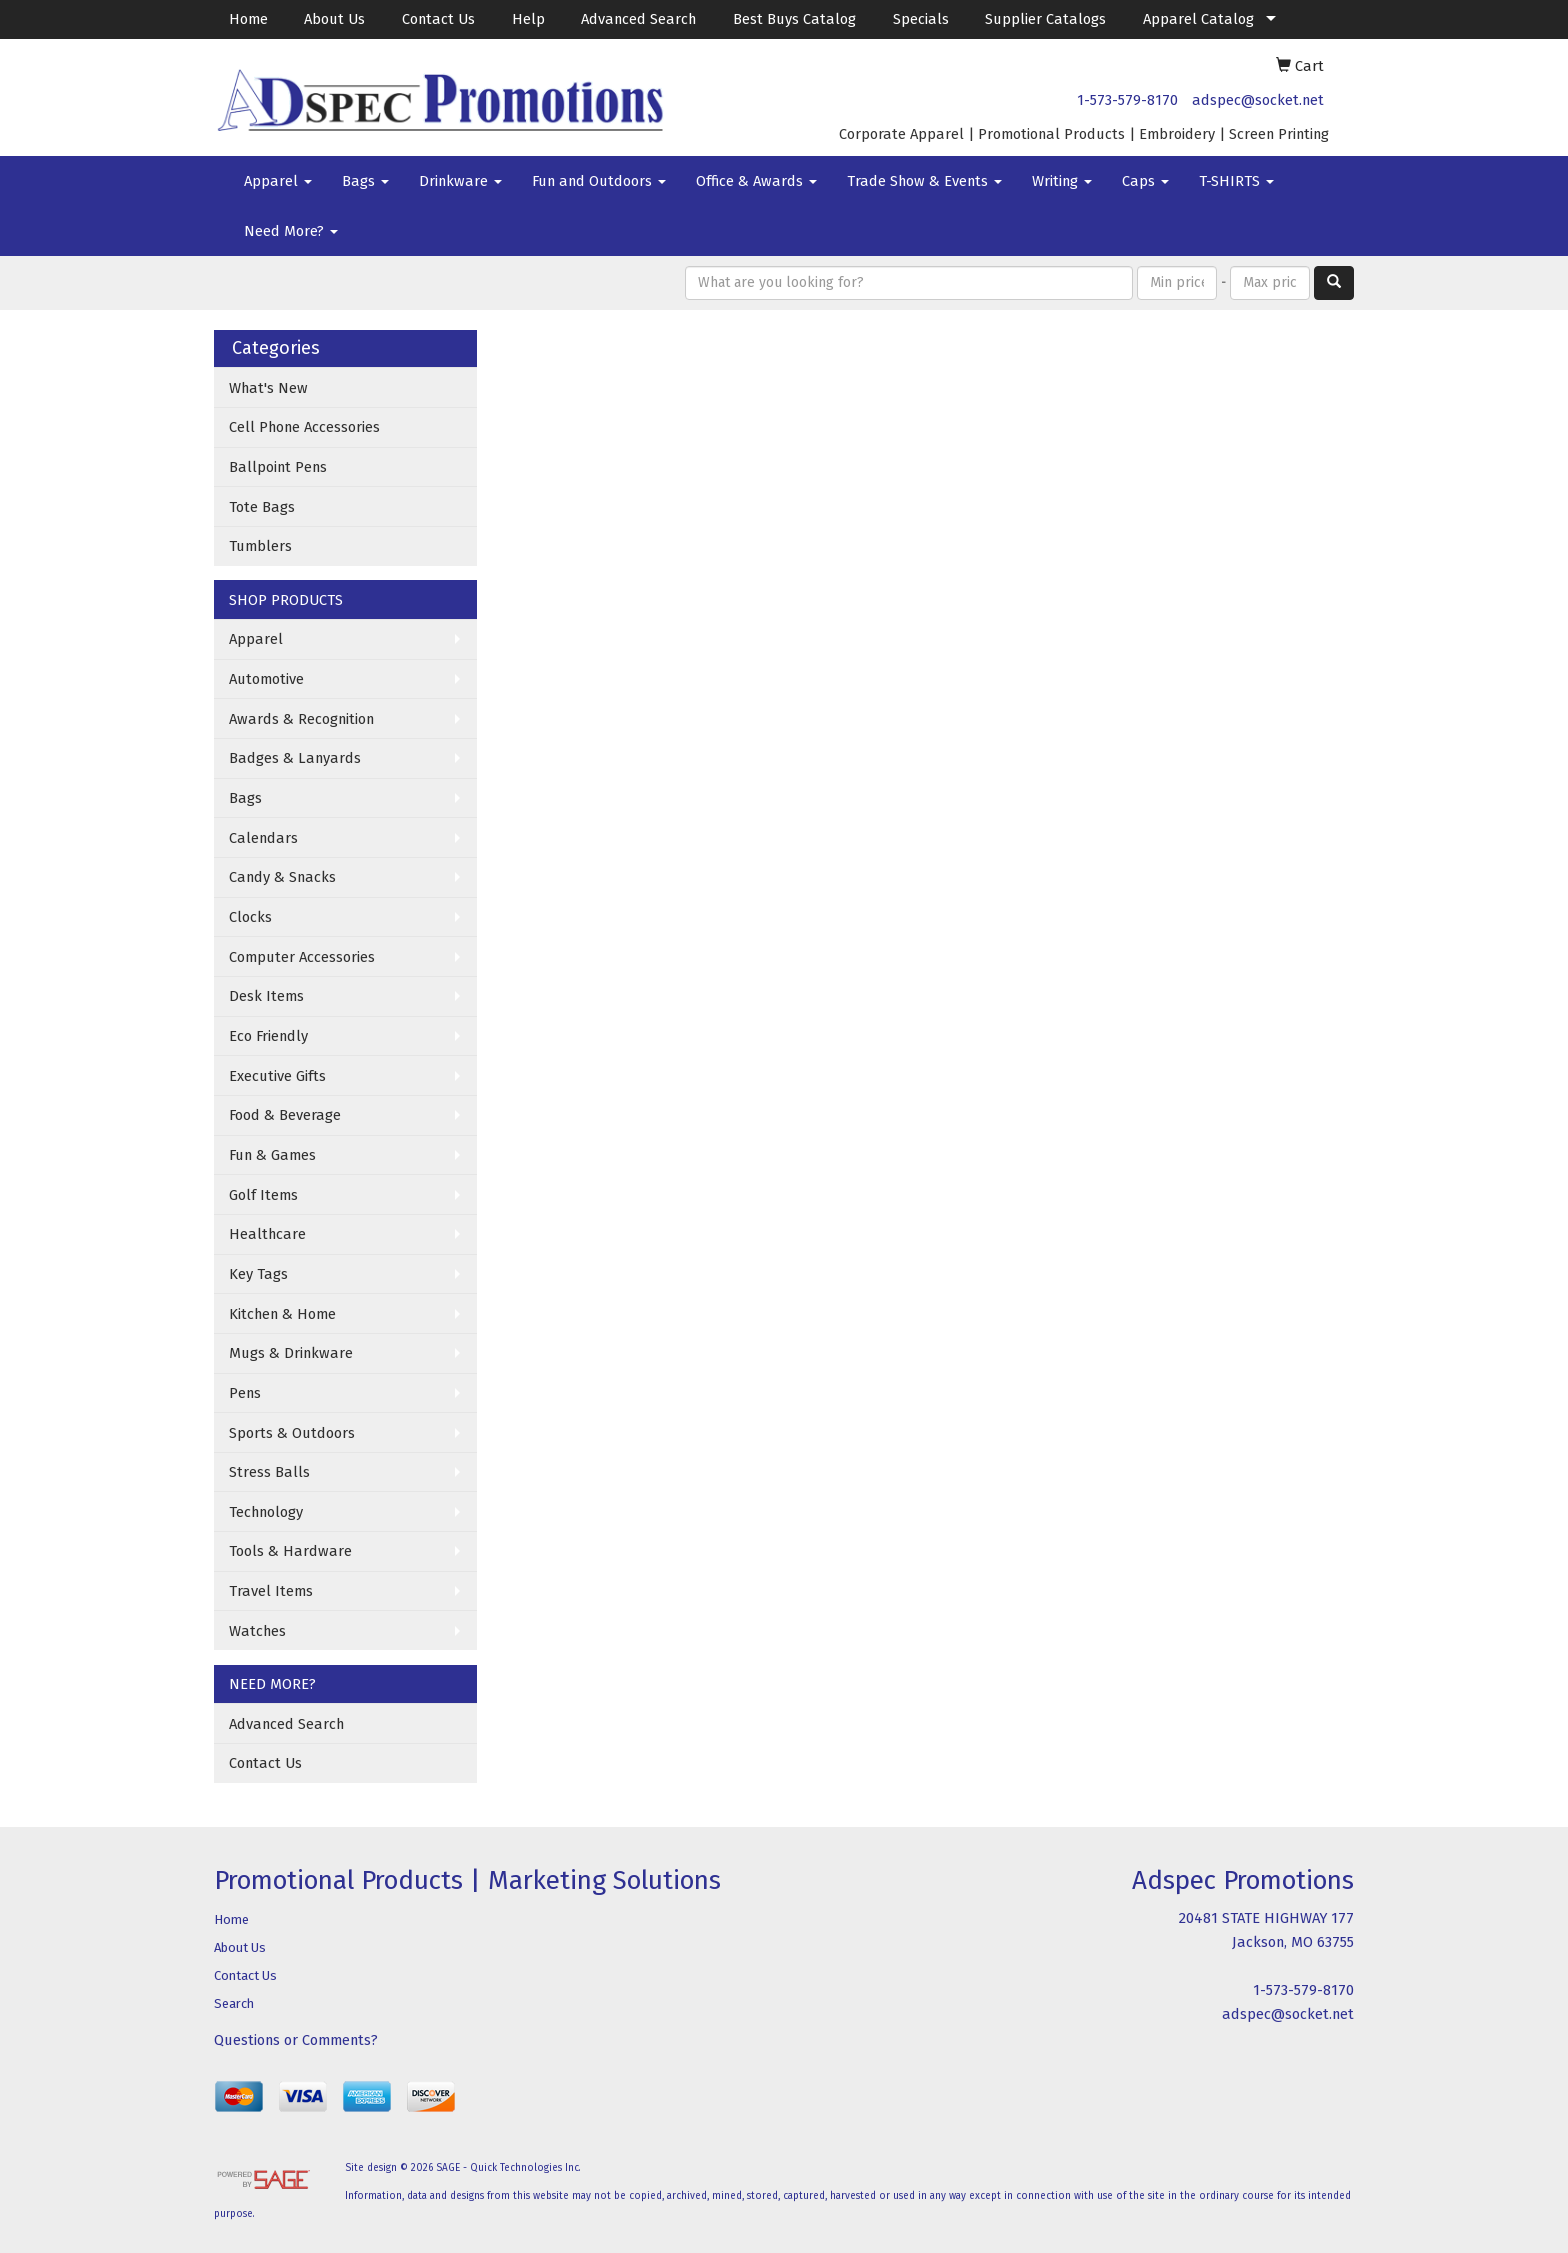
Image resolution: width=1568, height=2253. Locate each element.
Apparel (278, 181)
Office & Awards (756, 181)
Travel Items (271, 1591)
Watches (257, 1631)
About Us (334, 19)
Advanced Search (638, 19)
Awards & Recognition (301, 719)
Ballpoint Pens (278, 467)
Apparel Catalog (1198, 19)
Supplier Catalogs (1045, 19)
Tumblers (260, 546)
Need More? (291, 231)
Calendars (263, 838)
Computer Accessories (302, 957)
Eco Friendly (268, 1036)
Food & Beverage (285, 1115)
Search (234, 2003)
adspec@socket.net (1258, 100)
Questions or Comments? (296, 2040)
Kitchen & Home (282, 1314)
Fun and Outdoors (599, 181)
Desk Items (266, 996)
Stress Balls (269, 1472)
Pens (245, 1393)
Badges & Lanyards (295, 758)
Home (248, 19)
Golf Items (263, 1195)
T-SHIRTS (1236, 181)
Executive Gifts (277, 1076)
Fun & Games (272, 1155)
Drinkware (460, 181)
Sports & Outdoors (292, 1433)
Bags (365, 181)
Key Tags (258, 1274)
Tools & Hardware (290, 1551)
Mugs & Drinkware (291, 1353)
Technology (266, 1512)
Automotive (266, 679)
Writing (1062, 181)
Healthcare (267, 1234)
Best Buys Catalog (794, 19)
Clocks (250, 917)
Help (528, 19)
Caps (1145, 181)
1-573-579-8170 (1127, 100)
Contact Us (438, 19)
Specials (921, 19)
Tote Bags (262, 507)
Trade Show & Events (924, 181)
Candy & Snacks (282, 877)
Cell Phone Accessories (304, 427)
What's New (268, 388)
